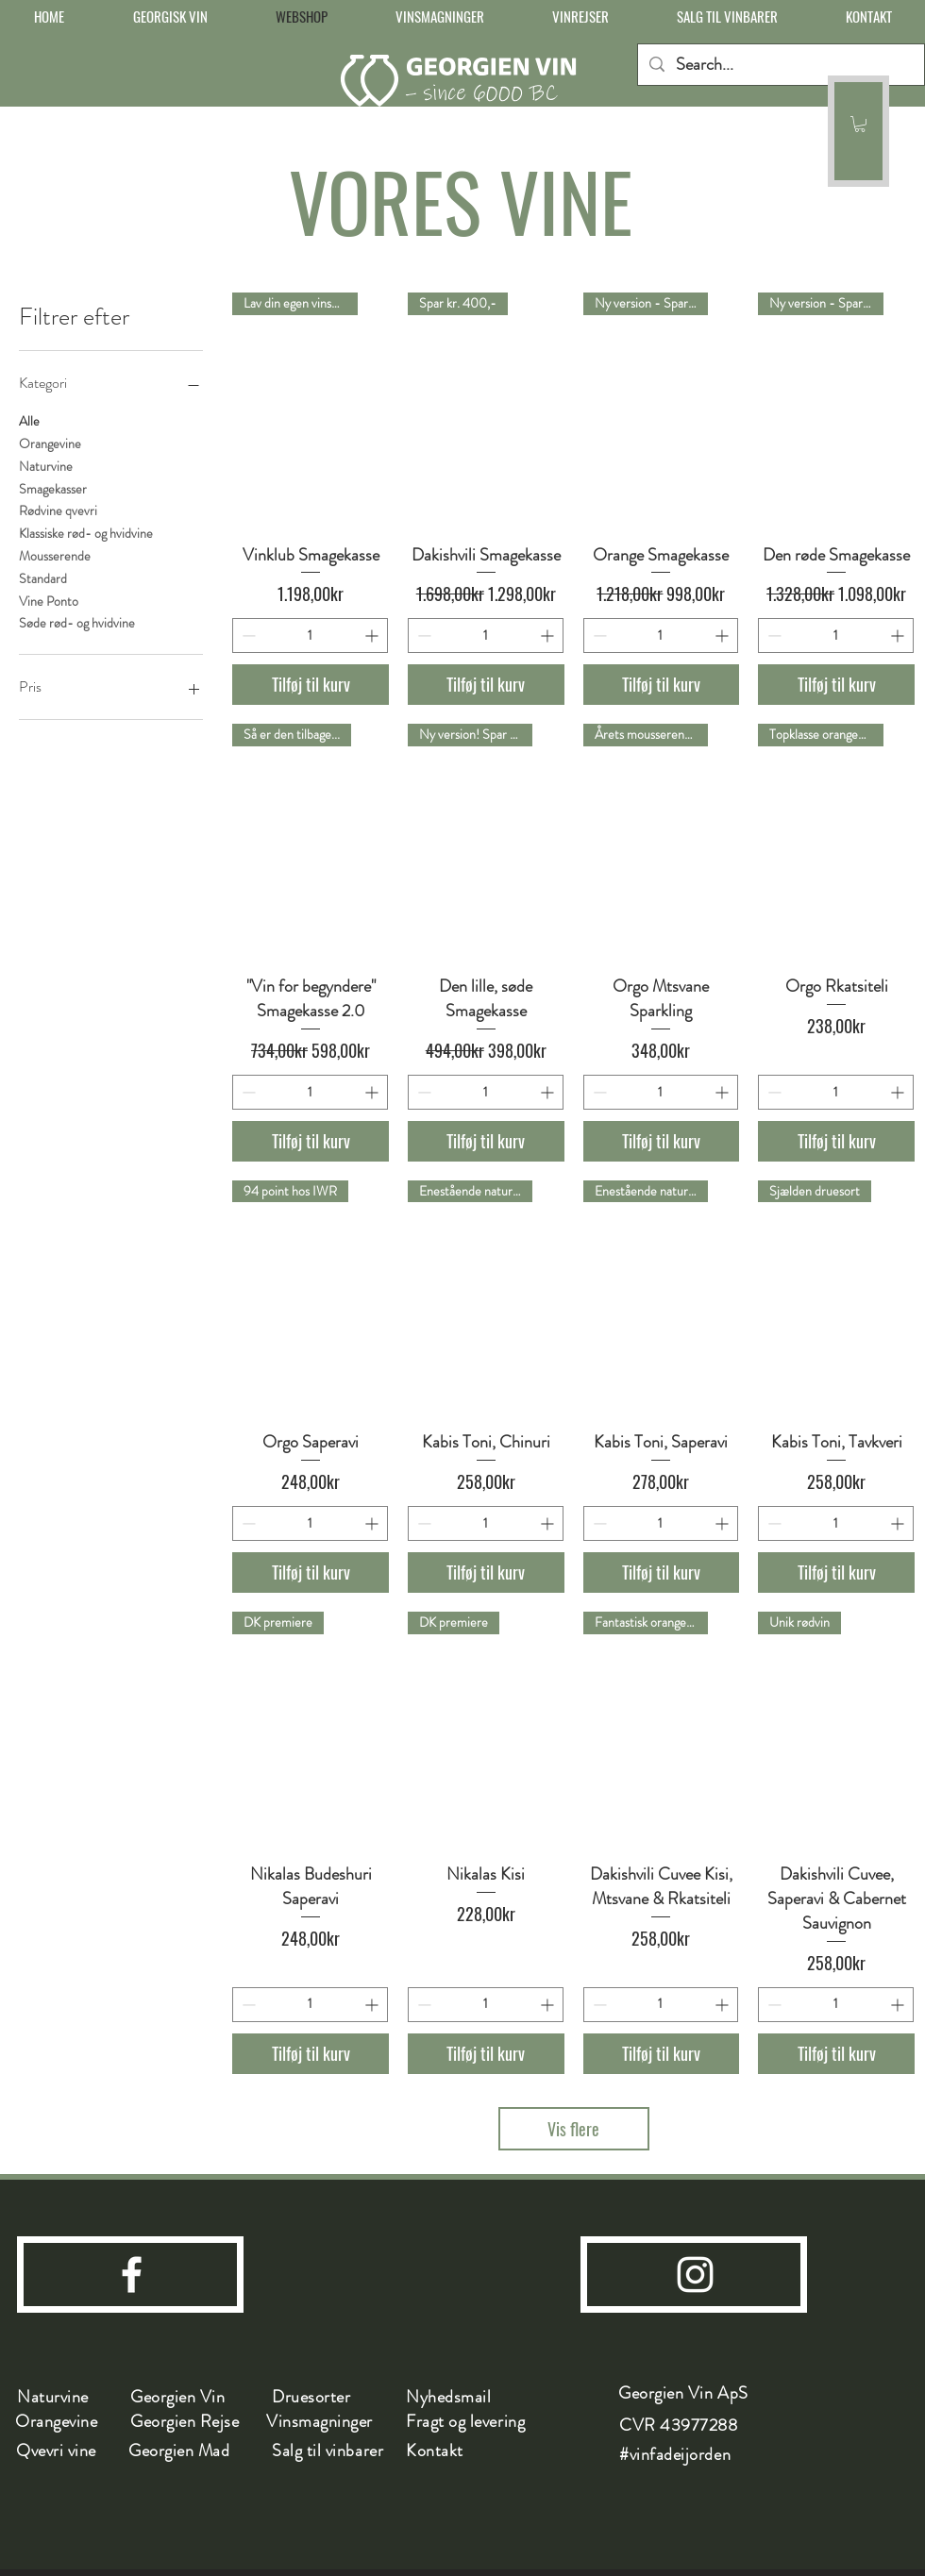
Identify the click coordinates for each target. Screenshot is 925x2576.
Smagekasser (53, 488)
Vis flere (573, 2128)
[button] (859, 124)
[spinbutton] (310, 635)
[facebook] (132, 2274)
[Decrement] (247, 635)
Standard (43, 578)
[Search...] (780, 64)
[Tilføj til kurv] (310, 684)
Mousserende (55, 555)
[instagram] (695, 2274)
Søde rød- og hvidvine (77, 622)
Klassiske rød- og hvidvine (86, 533)
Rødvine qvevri (58, 510)
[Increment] (373, 635)
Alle (29, 420)
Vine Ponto (48, 601)
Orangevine (50, 443)
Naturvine (46, 466)
